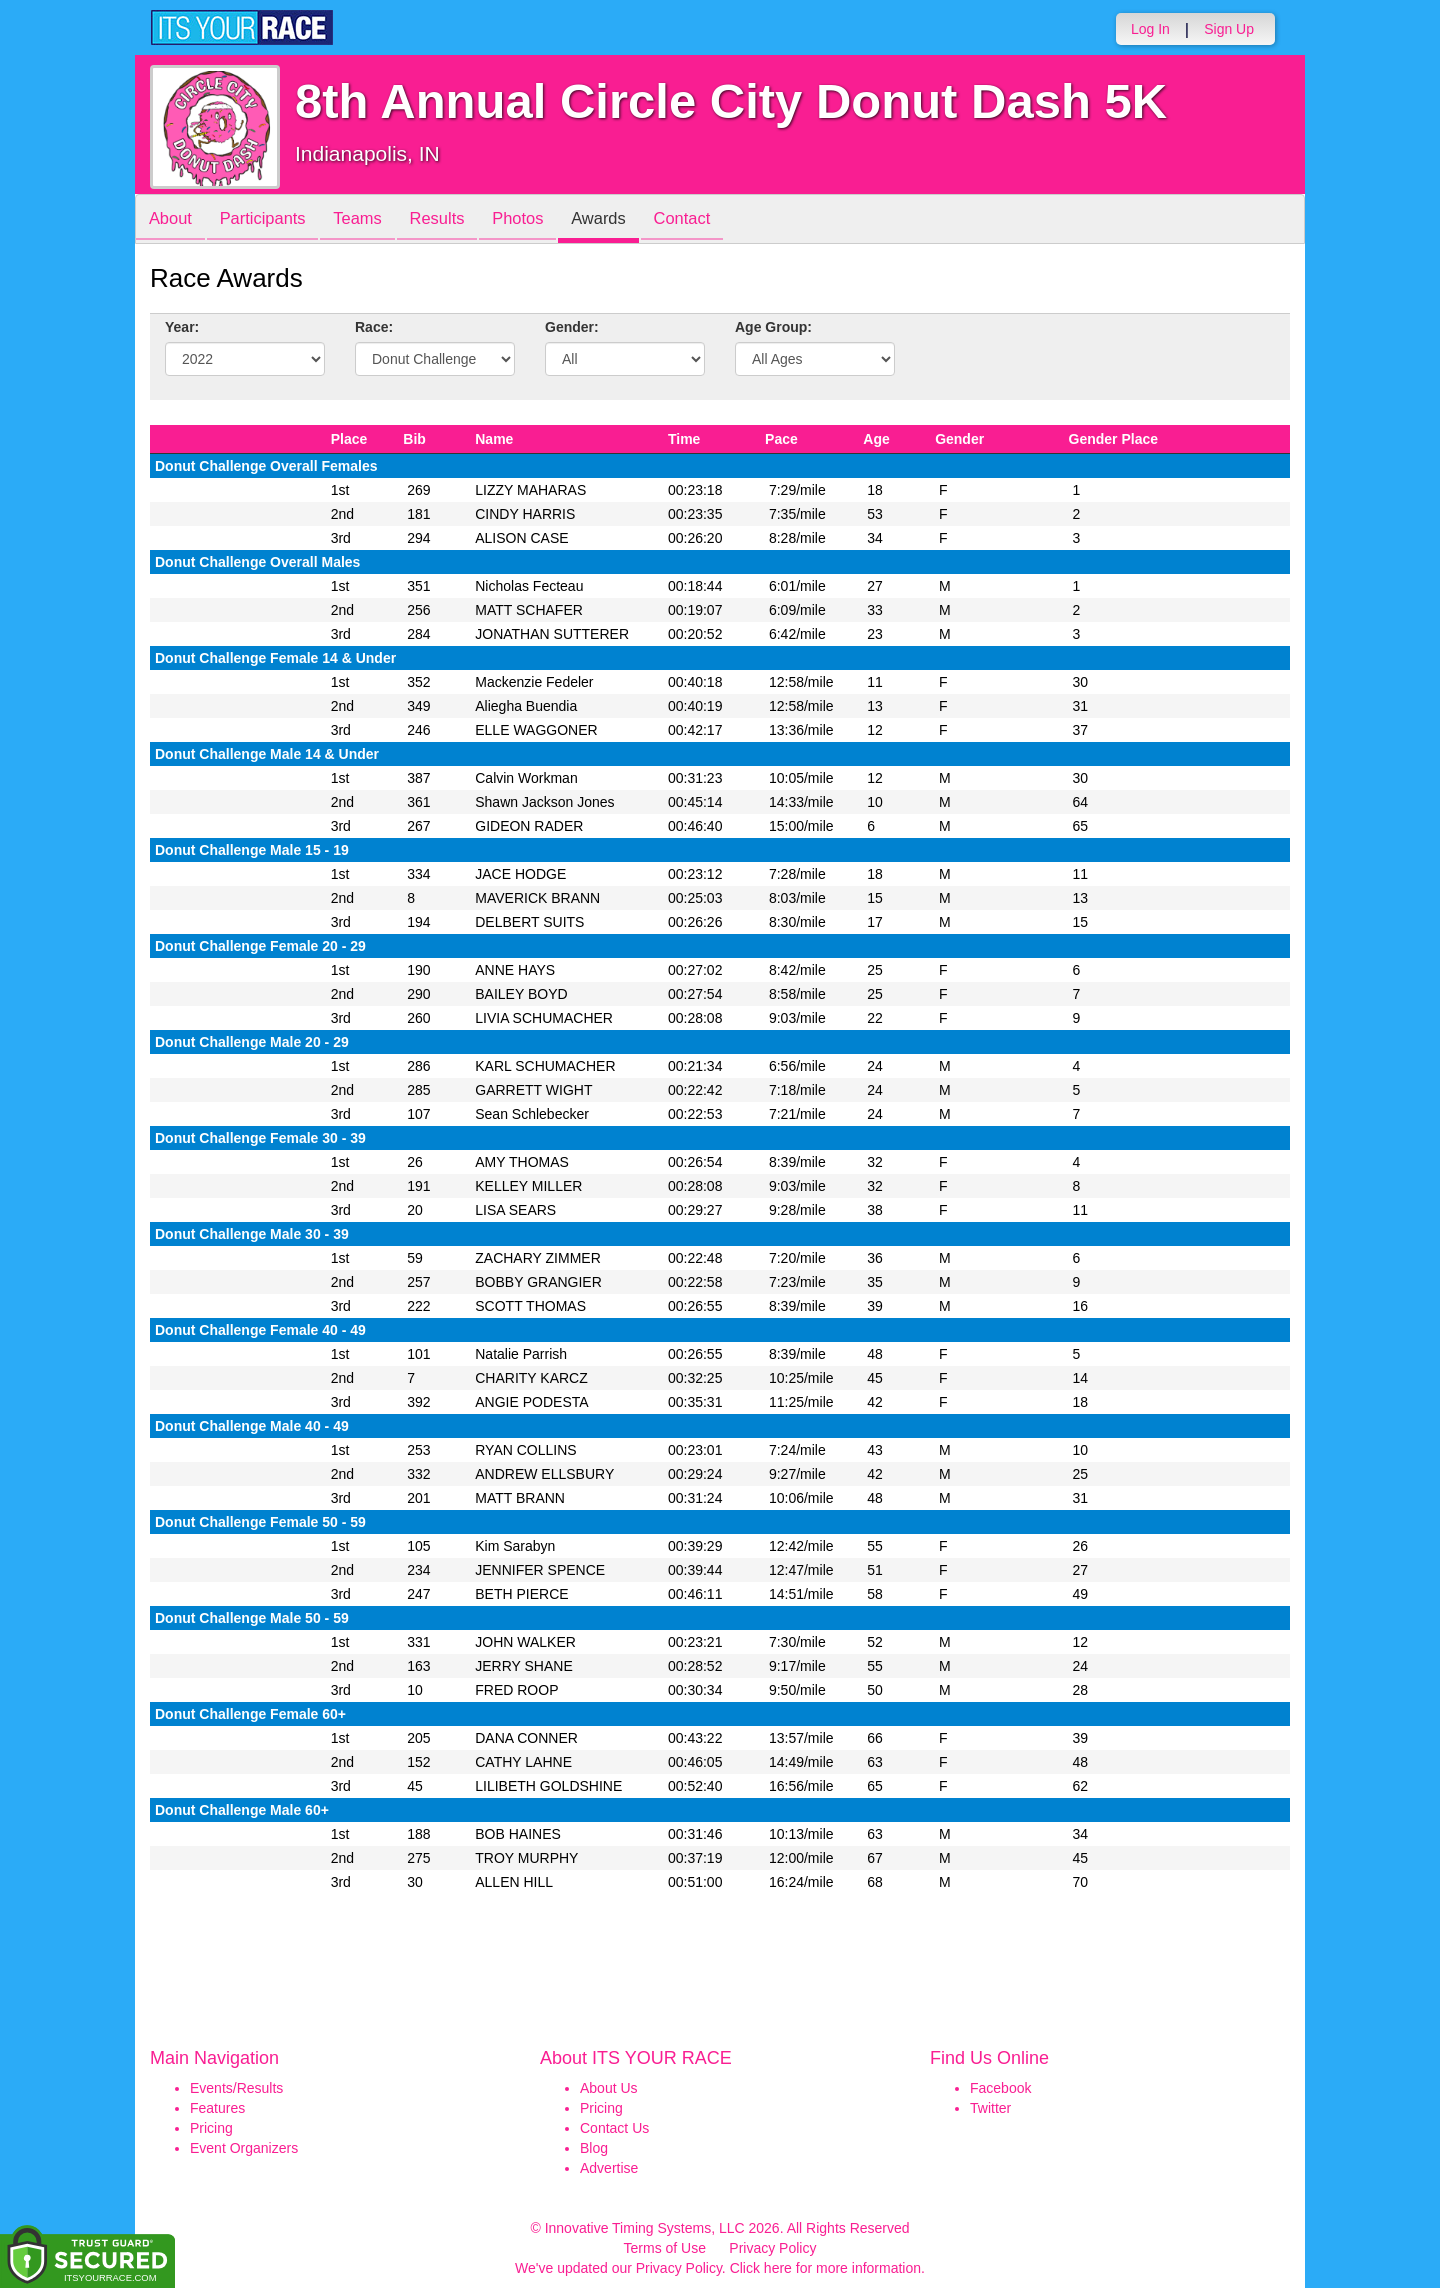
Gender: (572, 327)
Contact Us (614, 2128)
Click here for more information (825, 2268)
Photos (542, 220)
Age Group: (773, 327)
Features (217, 2108)
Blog (594, 2148)
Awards (628, 220)
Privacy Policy (772, 2248)
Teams (371, 220)
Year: (182, 327)
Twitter (990, 2108)
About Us (609, 2088)
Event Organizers (244, 2148)
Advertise (609, 2168)
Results (456, 220)
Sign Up (1229, 29)
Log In (1150, 29)
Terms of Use (665, 2248)
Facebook (1000, 2088)
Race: (374, 327)
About (173, 220)
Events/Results (236, 2088)
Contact (717, 220)
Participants (271, 220)
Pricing (211, 2128)
